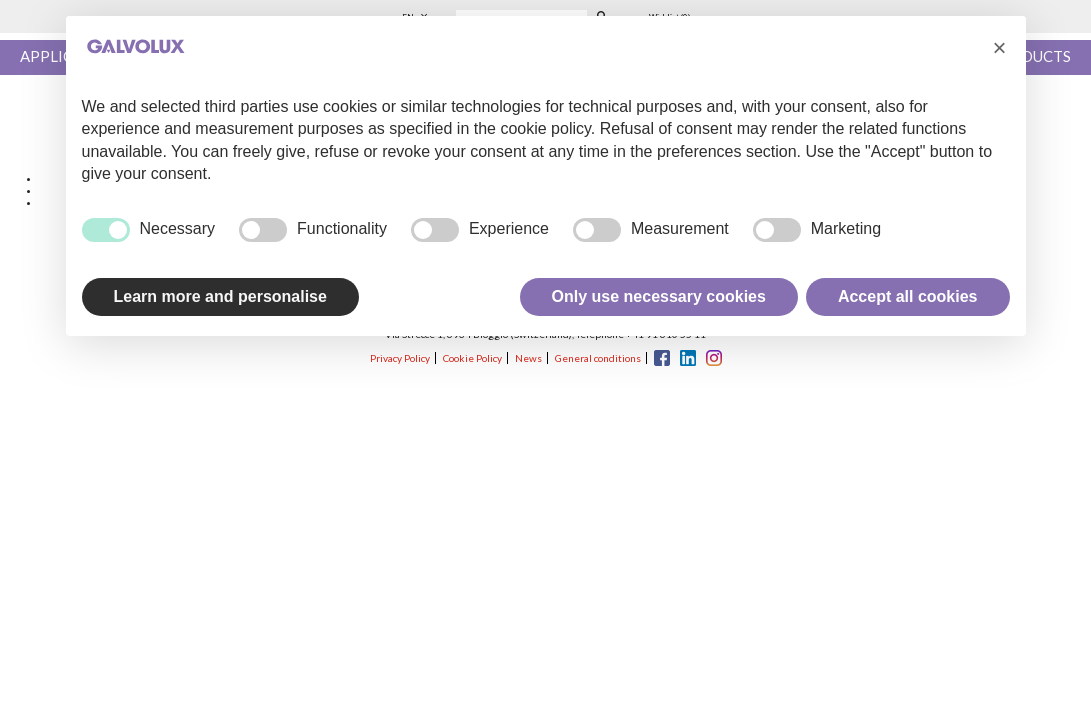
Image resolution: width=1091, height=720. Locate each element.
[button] (1000, 48)
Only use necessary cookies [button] (659, 296)
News (528, 358)
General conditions (598, 358)
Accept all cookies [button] (908, 296)
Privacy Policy (400, 358)
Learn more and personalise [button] (220, 296)
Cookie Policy (472, 358)
